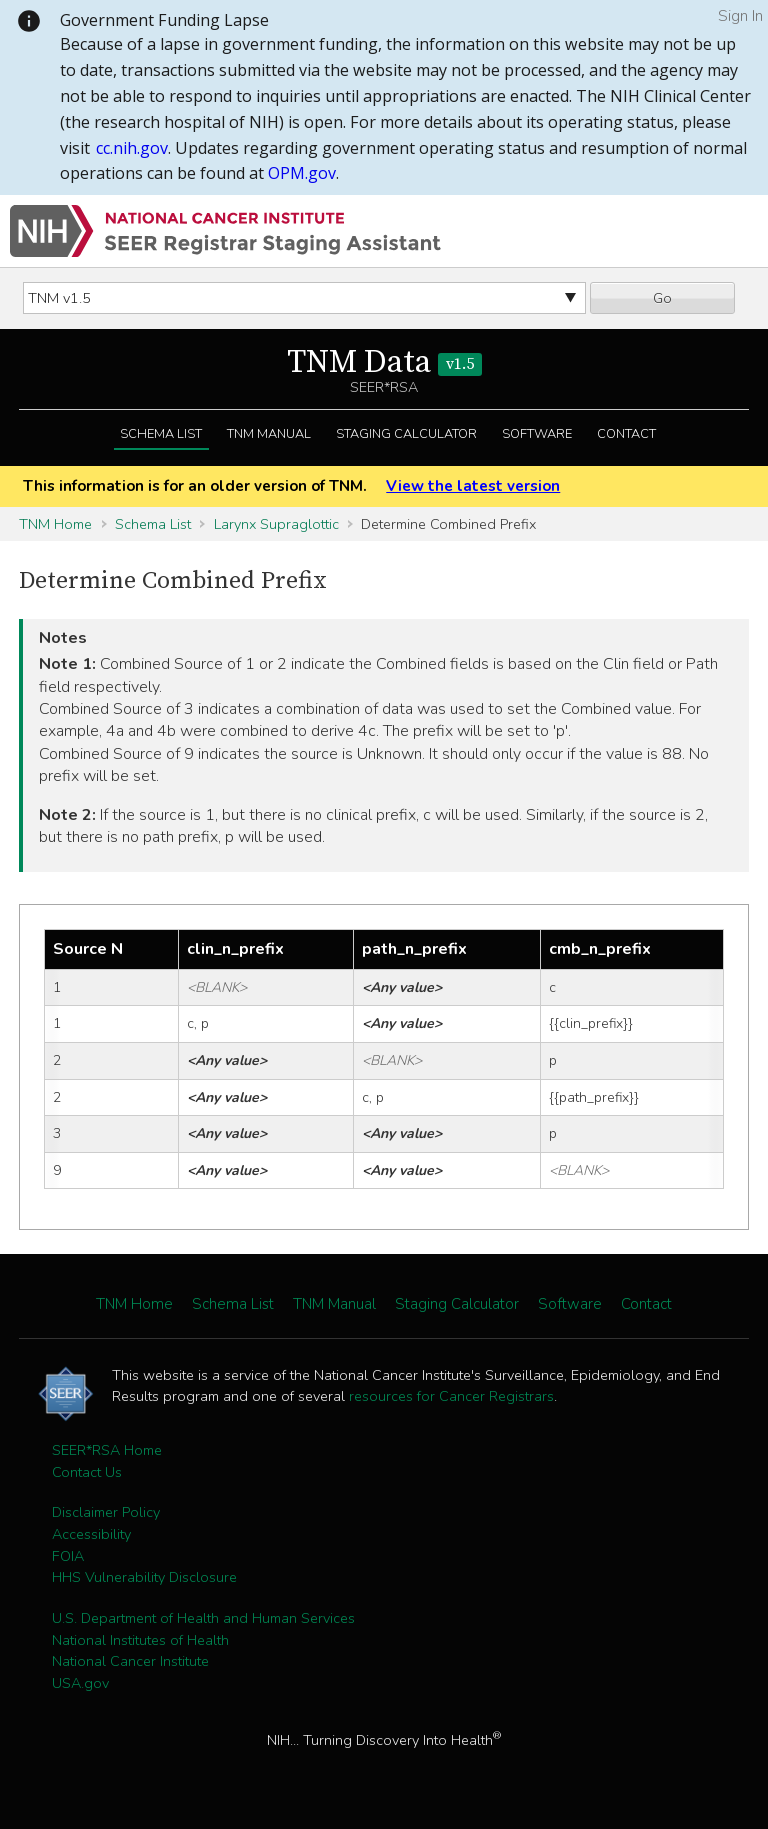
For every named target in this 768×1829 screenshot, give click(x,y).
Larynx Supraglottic (276, 524)
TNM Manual (269, 434)
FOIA (68, 1556)
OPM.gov (302, 173)
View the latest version (473, 486)
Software (537, 434)
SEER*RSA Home (107, 1450)
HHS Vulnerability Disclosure (144, 1577)
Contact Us (87, 1472)
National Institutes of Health (140, 1640)
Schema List (161, 434)
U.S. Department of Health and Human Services (203, 1618)
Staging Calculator (406, 434)
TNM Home (55, 524)
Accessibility (91, 1534)
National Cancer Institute (130, 1661)
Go (662, 298)
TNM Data (384, 363)
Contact (626, 434)
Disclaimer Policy (106, 1512)
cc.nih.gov (132, 148)
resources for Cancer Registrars (451, 1396)
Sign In (740, 16)
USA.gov (80, 1683)
